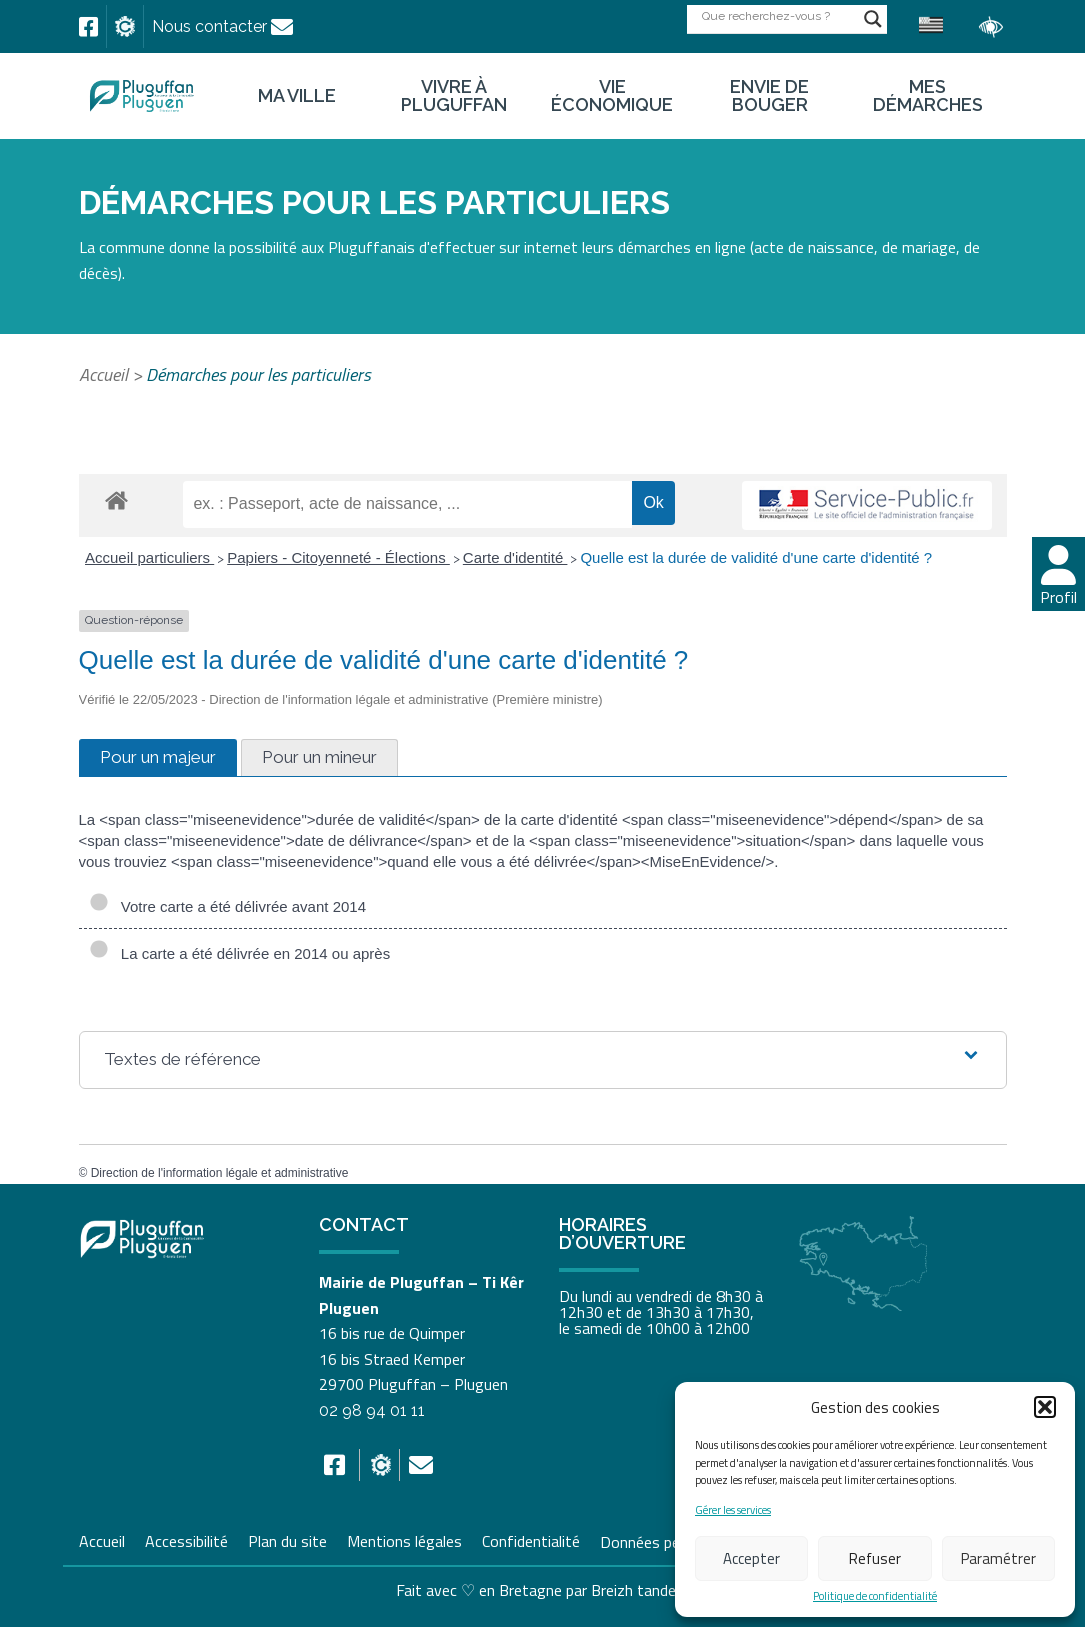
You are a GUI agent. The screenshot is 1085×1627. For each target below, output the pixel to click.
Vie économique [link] (612, 96)
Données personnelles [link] (674, 1541)
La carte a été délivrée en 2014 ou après (240, 954)
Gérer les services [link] (733, 1510)
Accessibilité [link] (186, 1539)
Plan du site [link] (287, 1539)
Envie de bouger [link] (769, 96)
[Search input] (778, 15)
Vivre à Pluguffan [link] (454, 96)
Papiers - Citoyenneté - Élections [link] (338, 557)
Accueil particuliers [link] (149, 557)
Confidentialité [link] (531, 1539)
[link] (88, 27)
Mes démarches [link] (928, 96)
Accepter (751, 1558)
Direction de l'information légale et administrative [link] (220, 1173)
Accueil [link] (103, 374)
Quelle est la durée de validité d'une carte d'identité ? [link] (756, 557)
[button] (1045, 1407)
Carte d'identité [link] (515, 557)
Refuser (875, 1558)
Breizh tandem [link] (640, 1590)
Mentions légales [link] (404, 1539)
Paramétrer (998, 1558)
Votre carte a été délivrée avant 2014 (228, 907)
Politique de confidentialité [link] (875, 1596)
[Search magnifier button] (873, 19)
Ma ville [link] (297, 96)
